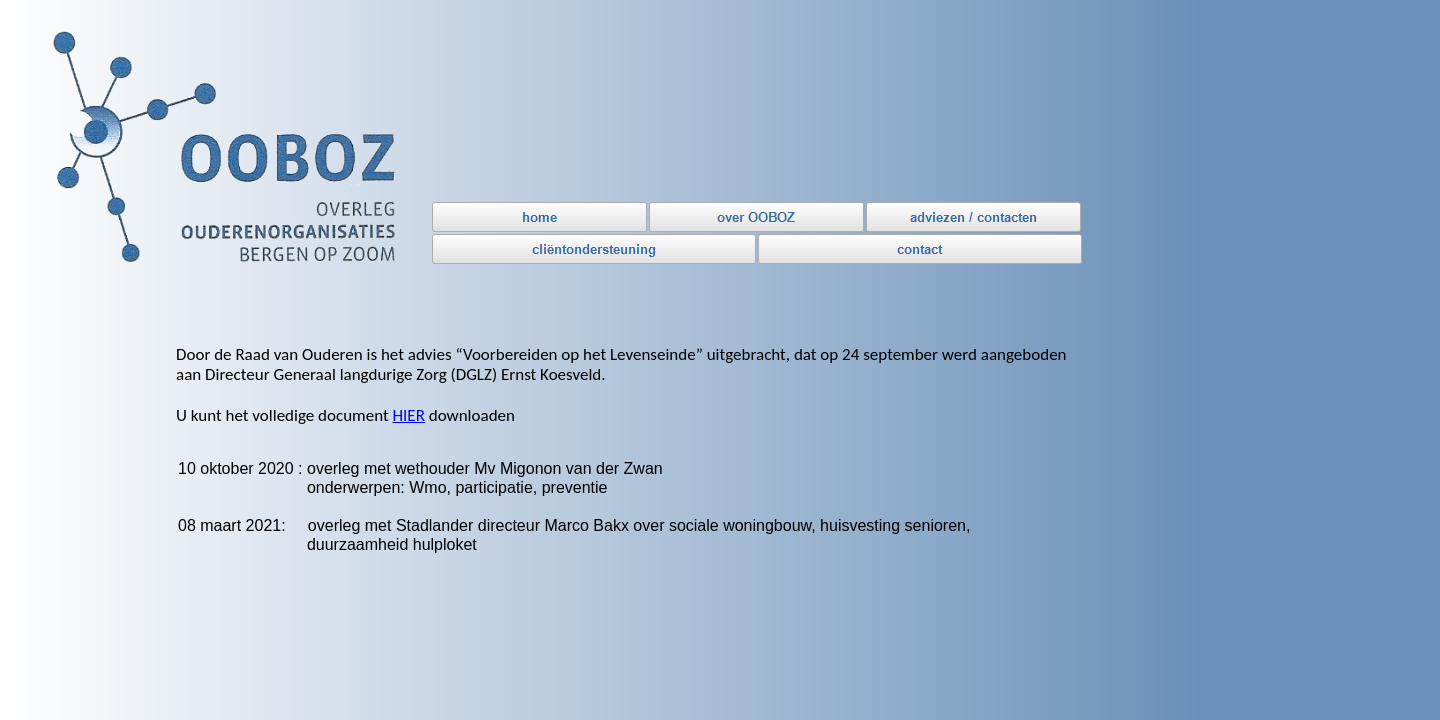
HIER (408, 415)
